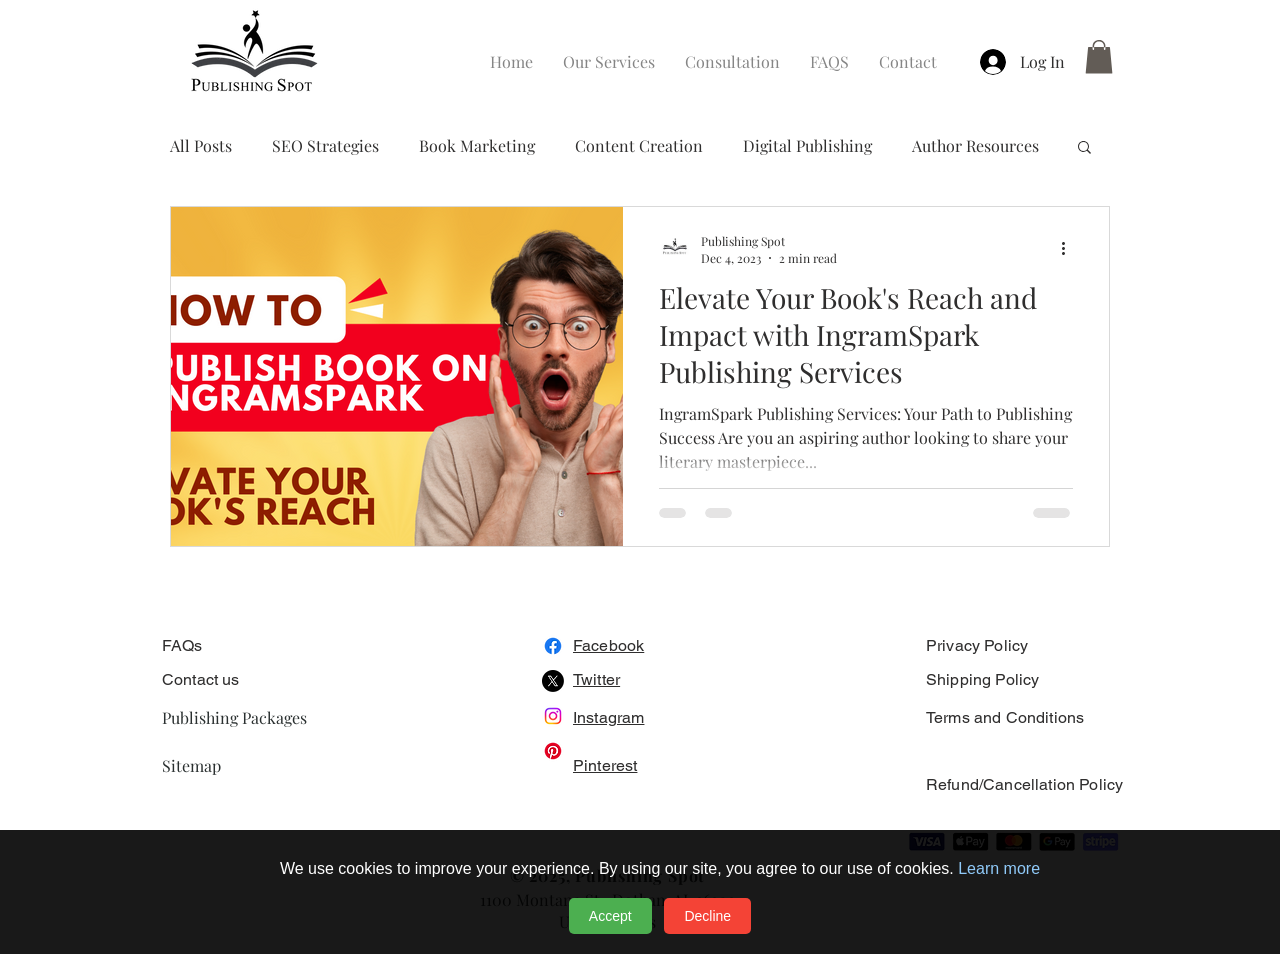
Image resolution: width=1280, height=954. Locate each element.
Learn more (999, 868)
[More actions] (1070, 249)
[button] (1099, 56)
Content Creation (639, 145)
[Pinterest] (553, 751)
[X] (553, 681)
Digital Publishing (807, 145)
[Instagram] (553, 716)
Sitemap (191, 765)
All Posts (201, 145)
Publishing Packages (234, 717)
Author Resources (975, 145)
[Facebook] (553, 646)
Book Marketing (477, 145)
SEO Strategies (325, 145)
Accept (610, 916)
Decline (707, 916)
